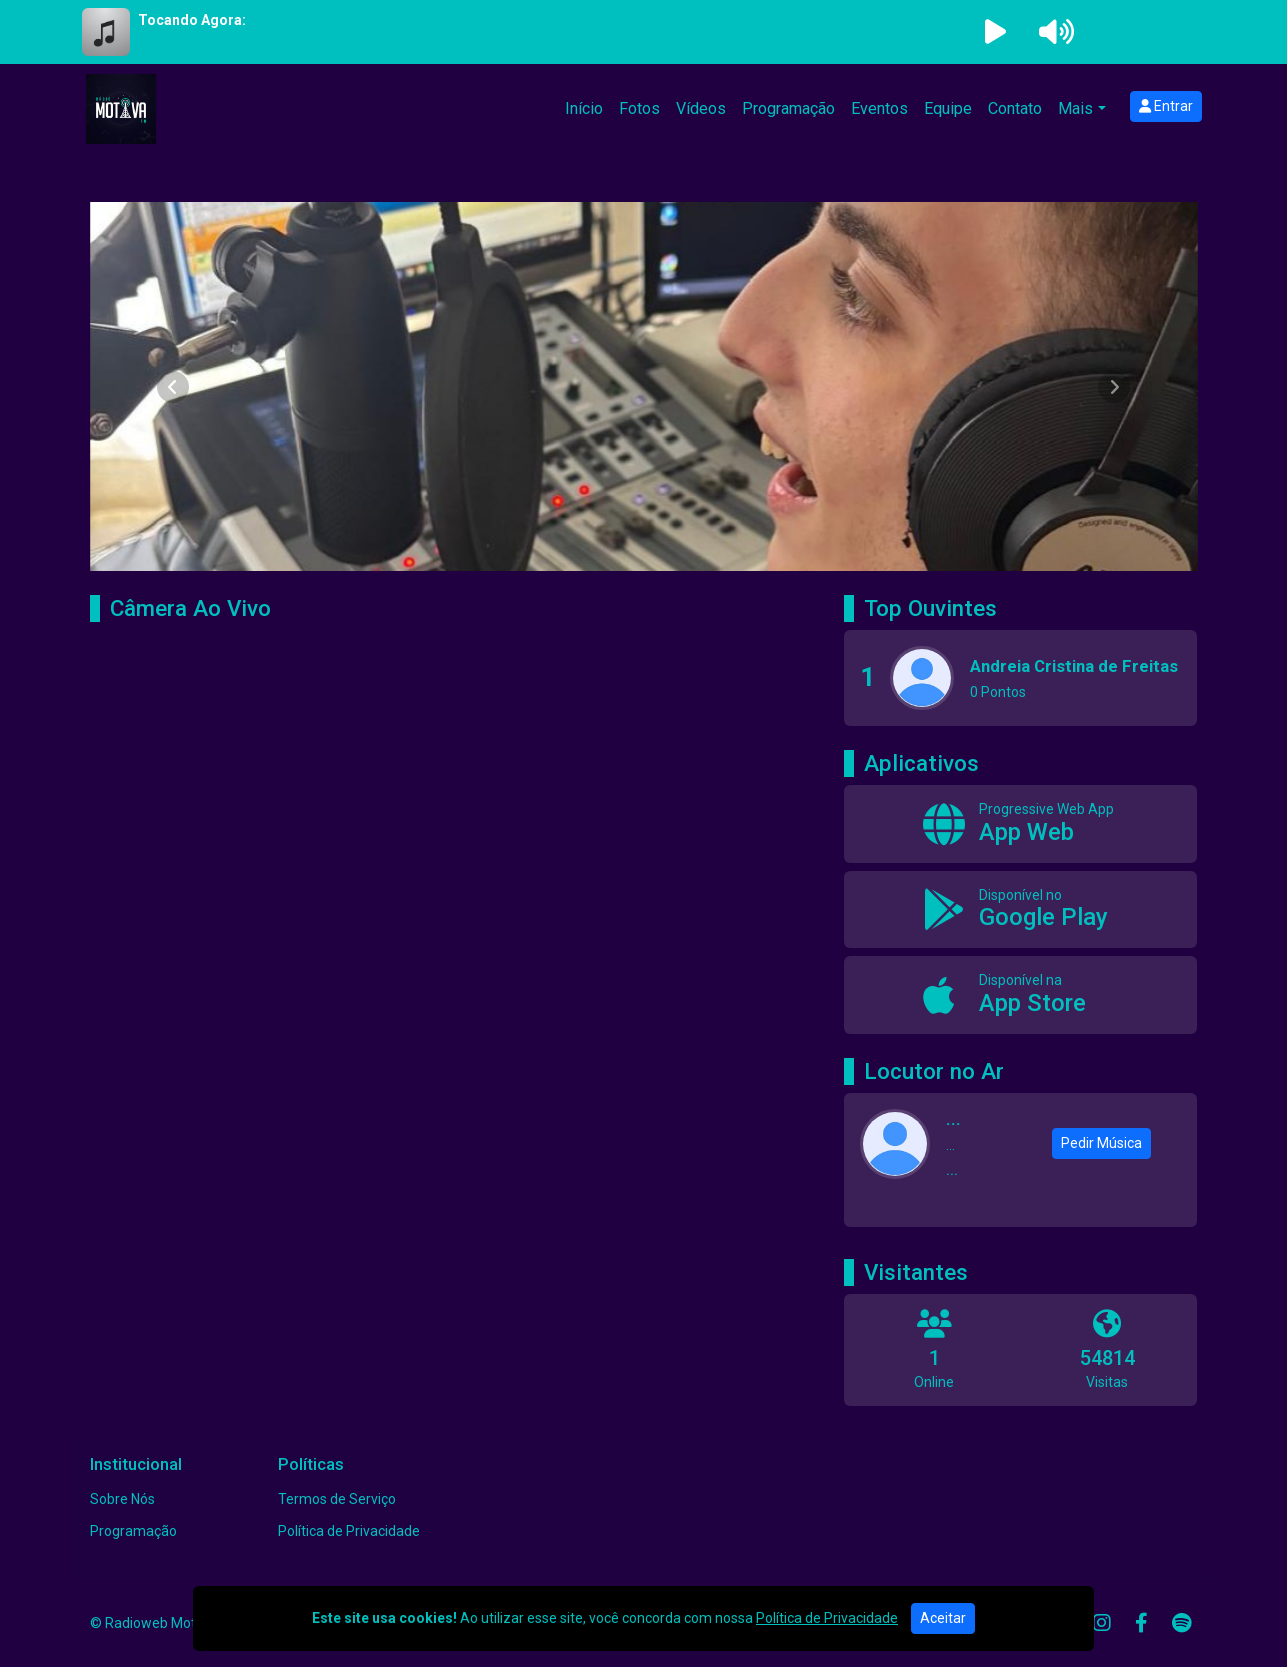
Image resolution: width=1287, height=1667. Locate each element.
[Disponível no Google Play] (1020, 910)
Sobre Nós (122, 1499)
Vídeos (701, 108)
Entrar (1166, 106)
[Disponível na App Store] (1020, 995)
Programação (788, 108)
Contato (1015, 108)
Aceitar (943, 1618)
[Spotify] (1181, 1623)
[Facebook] (1141, 1623)
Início (584, 108)
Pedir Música (1101, 1143)
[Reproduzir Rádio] (996, 32)
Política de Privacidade (349, 1531)
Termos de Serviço (337, 1499)
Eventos (879, 108)
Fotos (639, 108)
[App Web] (1020, 824)
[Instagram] (1102, 1623)
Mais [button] (1075, 108)
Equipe (948, 108)
